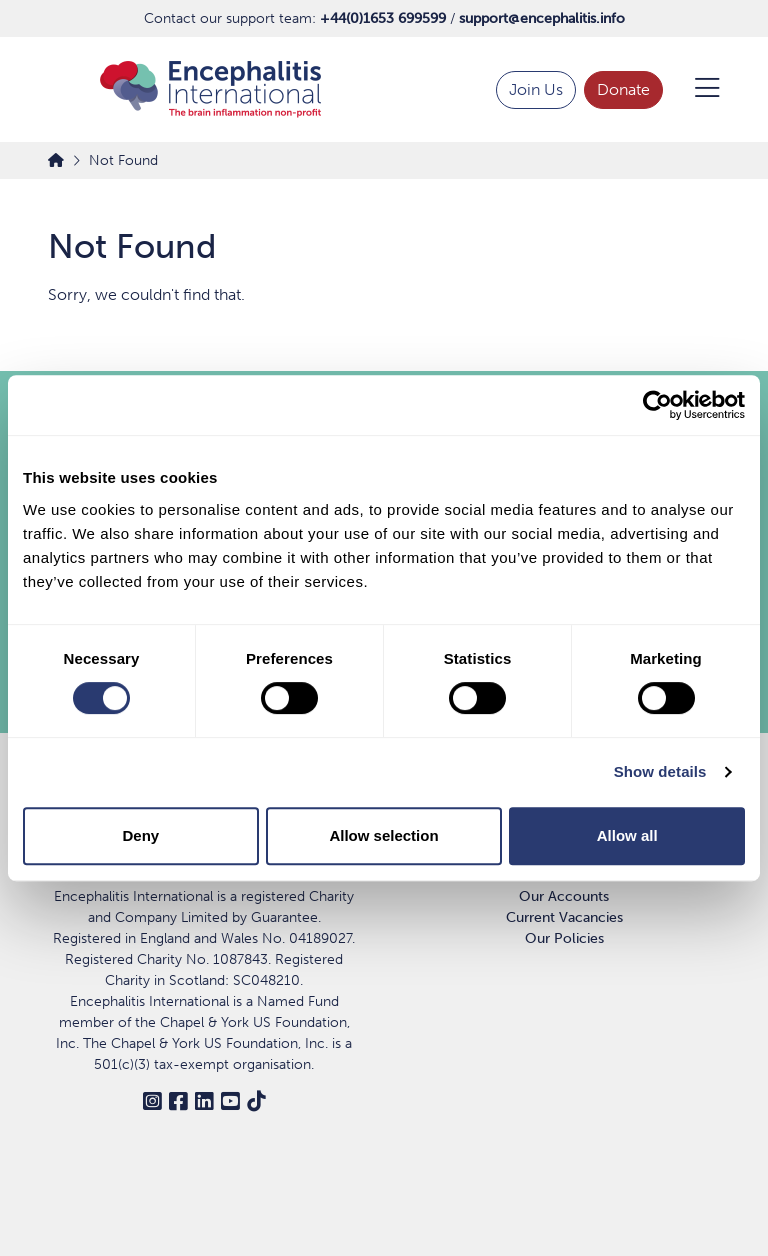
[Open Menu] (695, 90)
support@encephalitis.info (542, 18)
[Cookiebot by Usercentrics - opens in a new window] (657, 405)
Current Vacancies (564, 917)
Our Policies (564, 938)
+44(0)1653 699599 (383, 18)
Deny (140, 835)
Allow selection (383, 835)
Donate (623, 89)
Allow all (627, 835)
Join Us (536, 89)
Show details (660, 771)
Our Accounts (564, 896)
